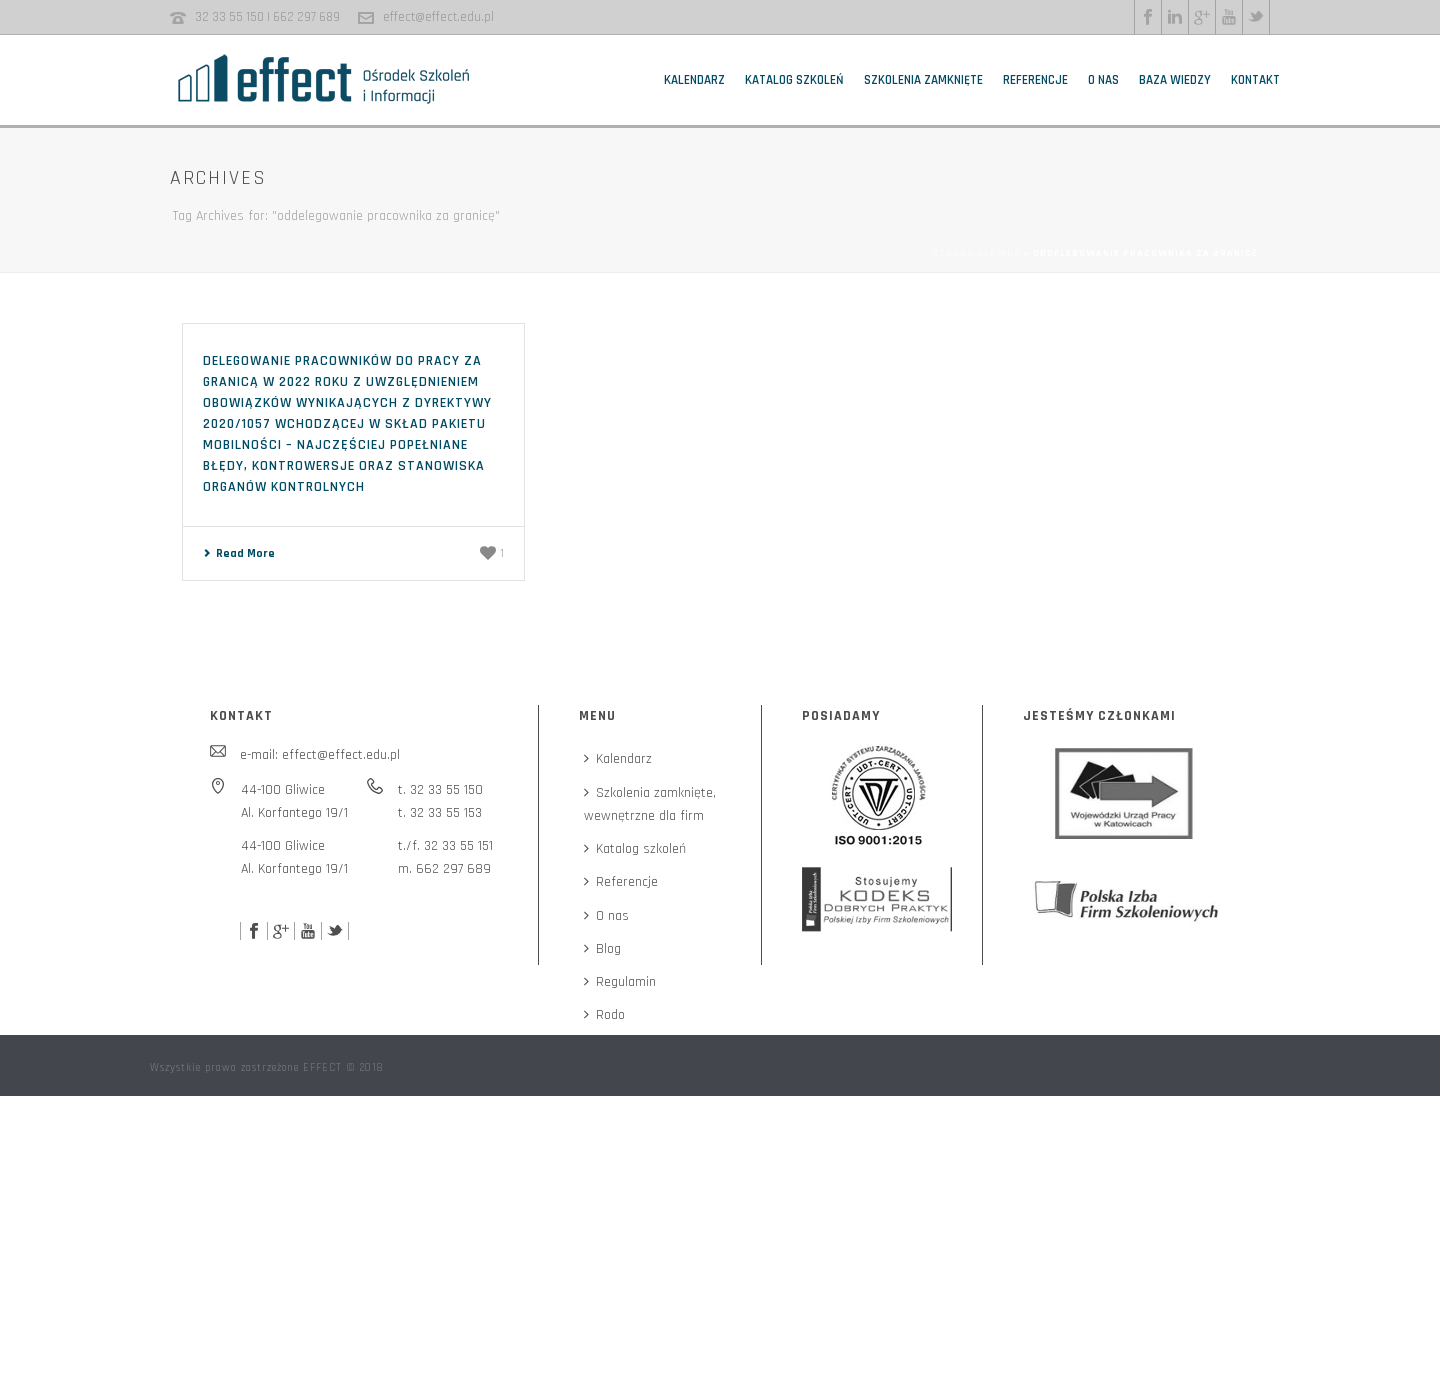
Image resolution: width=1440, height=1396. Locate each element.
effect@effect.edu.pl (438, 17)
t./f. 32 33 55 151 (445, 846)
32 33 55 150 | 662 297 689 (267, 17)
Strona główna (976, 253)
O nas (1103, 80)
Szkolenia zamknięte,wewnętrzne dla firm (650, 804)
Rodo (604, 1015)
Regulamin (620, 982)
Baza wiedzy (1175, 80)
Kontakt (1255, 80)
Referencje (1035, 80)
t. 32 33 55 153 (440, 813)
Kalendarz (694, 80)
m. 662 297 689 (444, 869)
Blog (602, 949)
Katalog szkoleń (794, 80)
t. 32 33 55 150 (440, 790)
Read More (239, 553)
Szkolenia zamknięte (923, 80)
